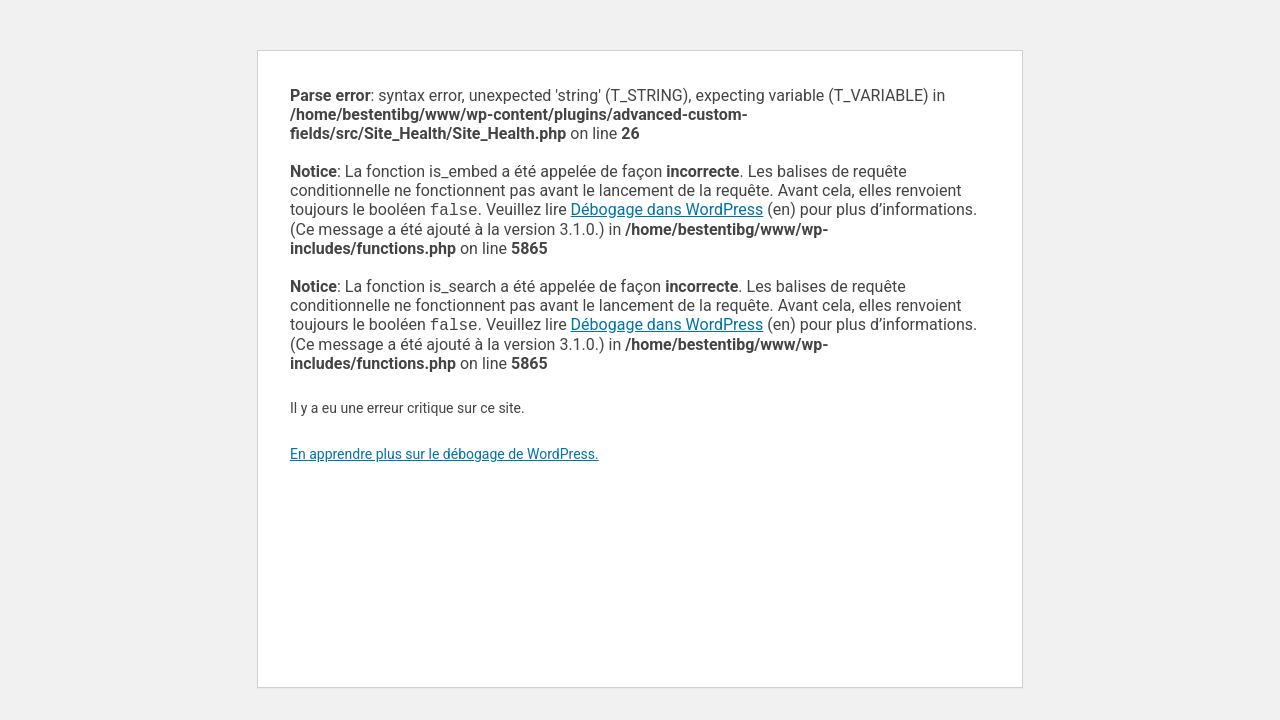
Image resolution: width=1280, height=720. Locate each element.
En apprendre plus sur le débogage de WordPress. (444, 458)
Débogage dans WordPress (667, 211)
